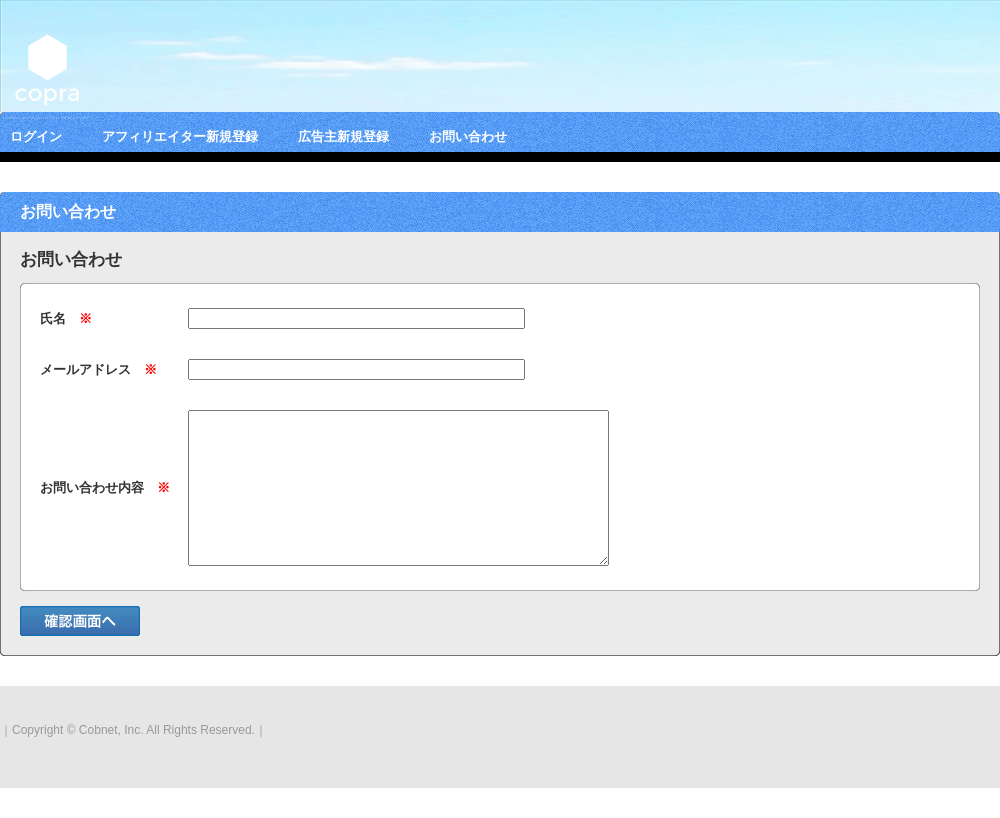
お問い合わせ (468, 136)
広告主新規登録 (343, 136)
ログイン (36, 136)
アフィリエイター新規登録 (180, 136)
